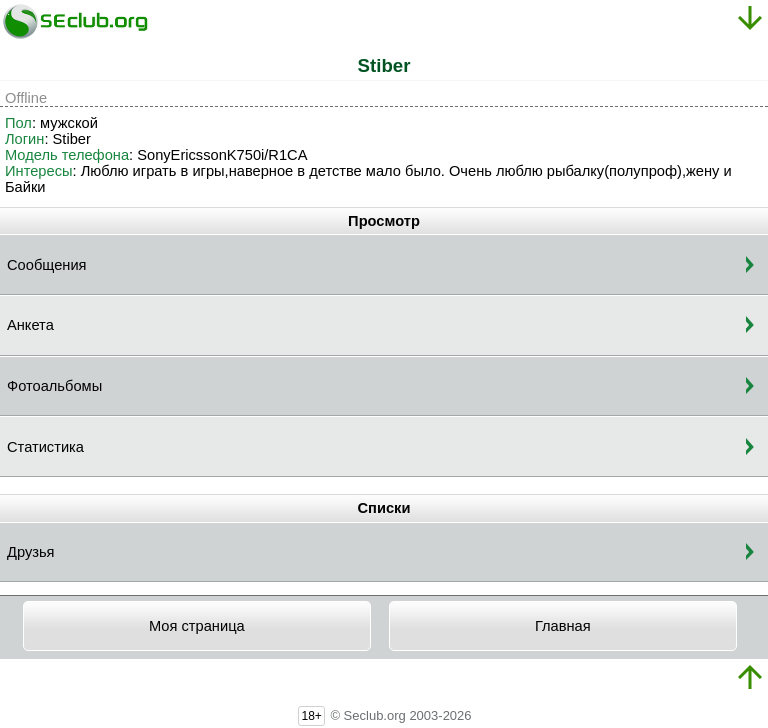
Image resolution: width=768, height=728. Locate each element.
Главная (563, 626)
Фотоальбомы (54, 386)
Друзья (31, 552)
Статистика (45, 447)
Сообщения (47, 265)
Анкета (30, 325)
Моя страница (197, 626)
